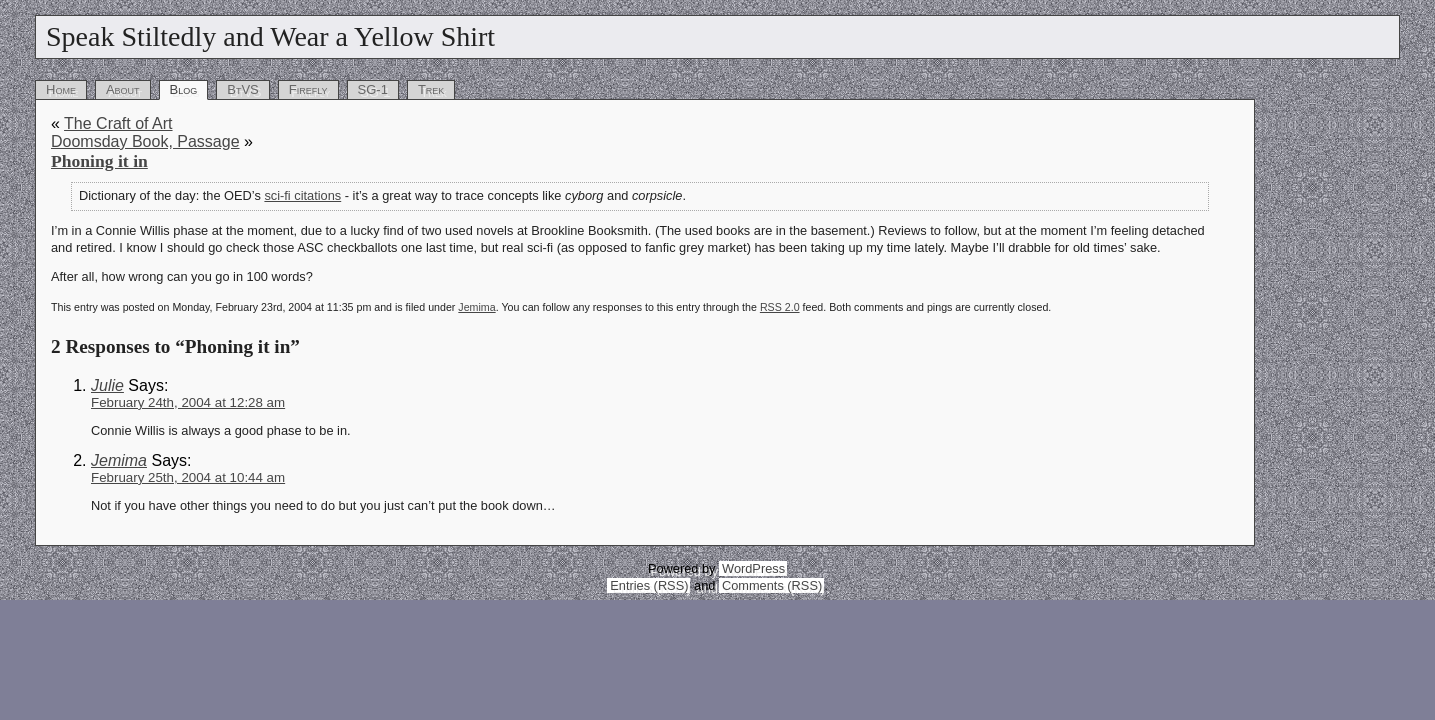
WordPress (753, 568)
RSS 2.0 (780, 307)
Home (61, 89)
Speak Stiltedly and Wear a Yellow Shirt (270, 36)
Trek (431, 89)
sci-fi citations (302, 195)
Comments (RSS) (772, 585)
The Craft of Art (118, 123)
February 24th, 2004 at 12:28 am (188, 402)
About (123, 89)
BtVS (243, 89)
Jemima (476, 307)
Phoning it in (99, 161)
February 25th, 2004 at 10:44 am (188, 477)
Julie (107, 385)
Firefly (308, 89)
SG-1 (373, 89)
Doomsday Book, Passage (145, 141)
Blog (184, 89)
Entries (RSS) (649, 585)
